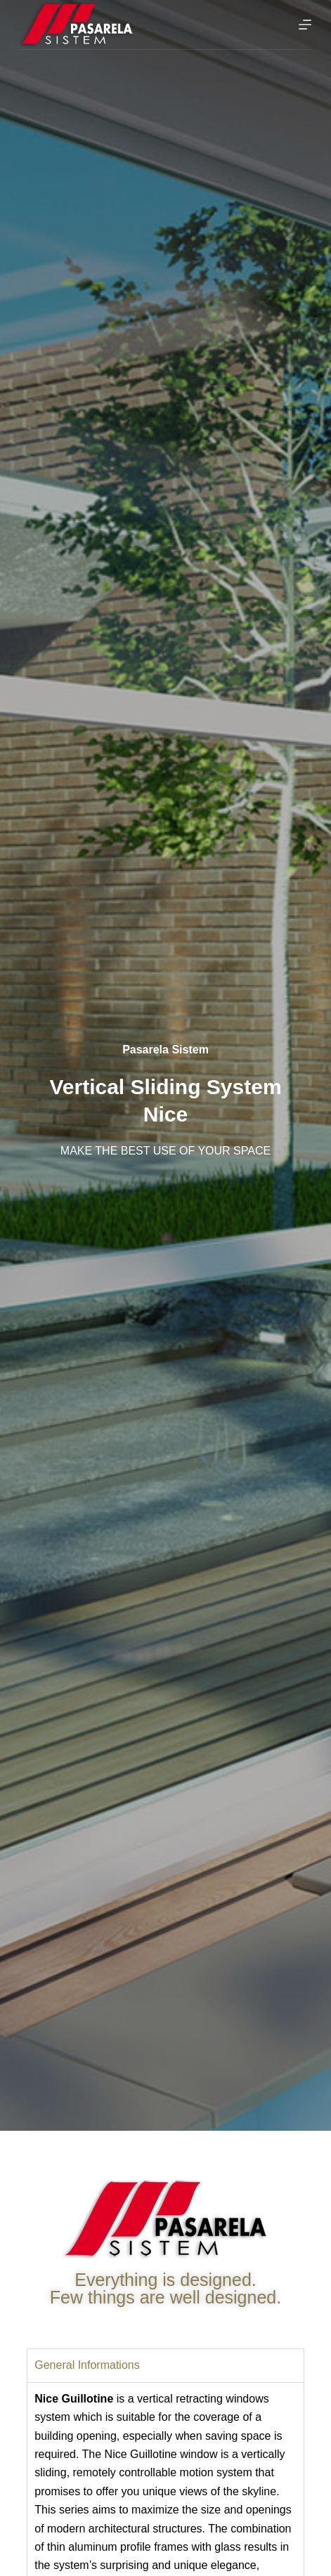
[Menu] (305, 24)
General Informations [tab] (86, 2365)
